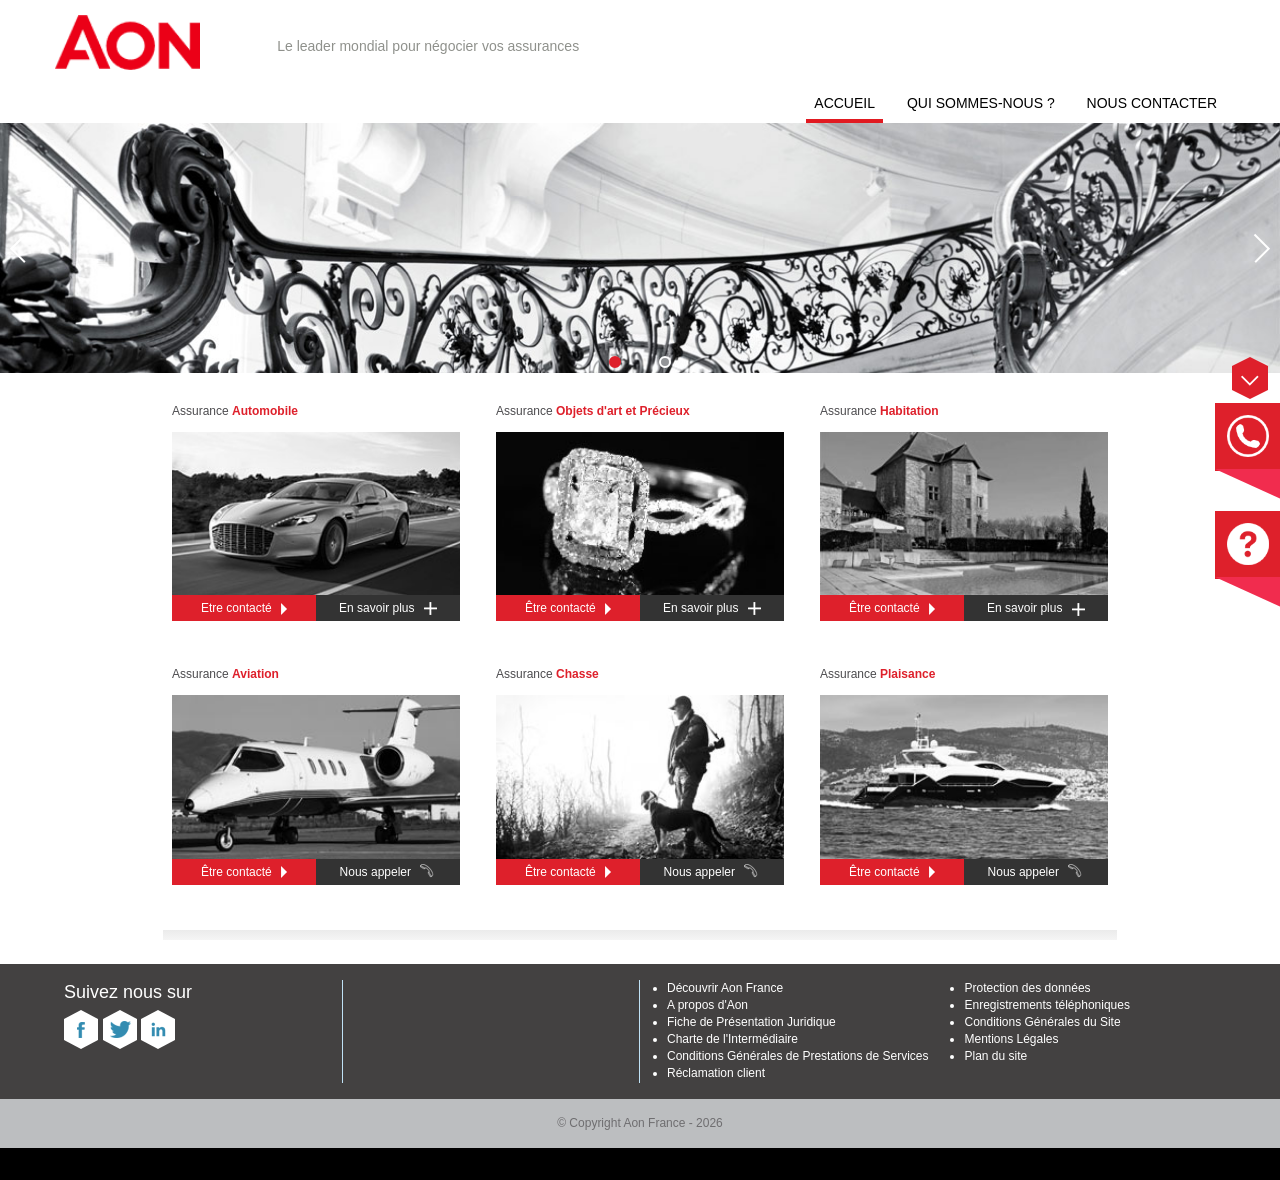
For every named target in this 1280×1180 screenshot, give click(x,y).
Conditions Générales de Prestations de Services (797, 1056)
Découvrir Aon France (725, 988)
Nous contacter (1152, 103)
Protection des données (1027, 988)
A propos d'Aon (707, 1005)
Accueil (844, 103)
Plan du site (995, 1056)
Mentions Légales (1011, 1039)
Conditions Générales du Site (1042, 1022)
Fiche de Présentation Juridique (751, 1022)
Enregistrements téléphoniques (1046, 1005)
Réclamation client (716, 1073)
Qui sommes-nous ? (981, 103)
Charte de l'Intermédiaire (732, 1039)
